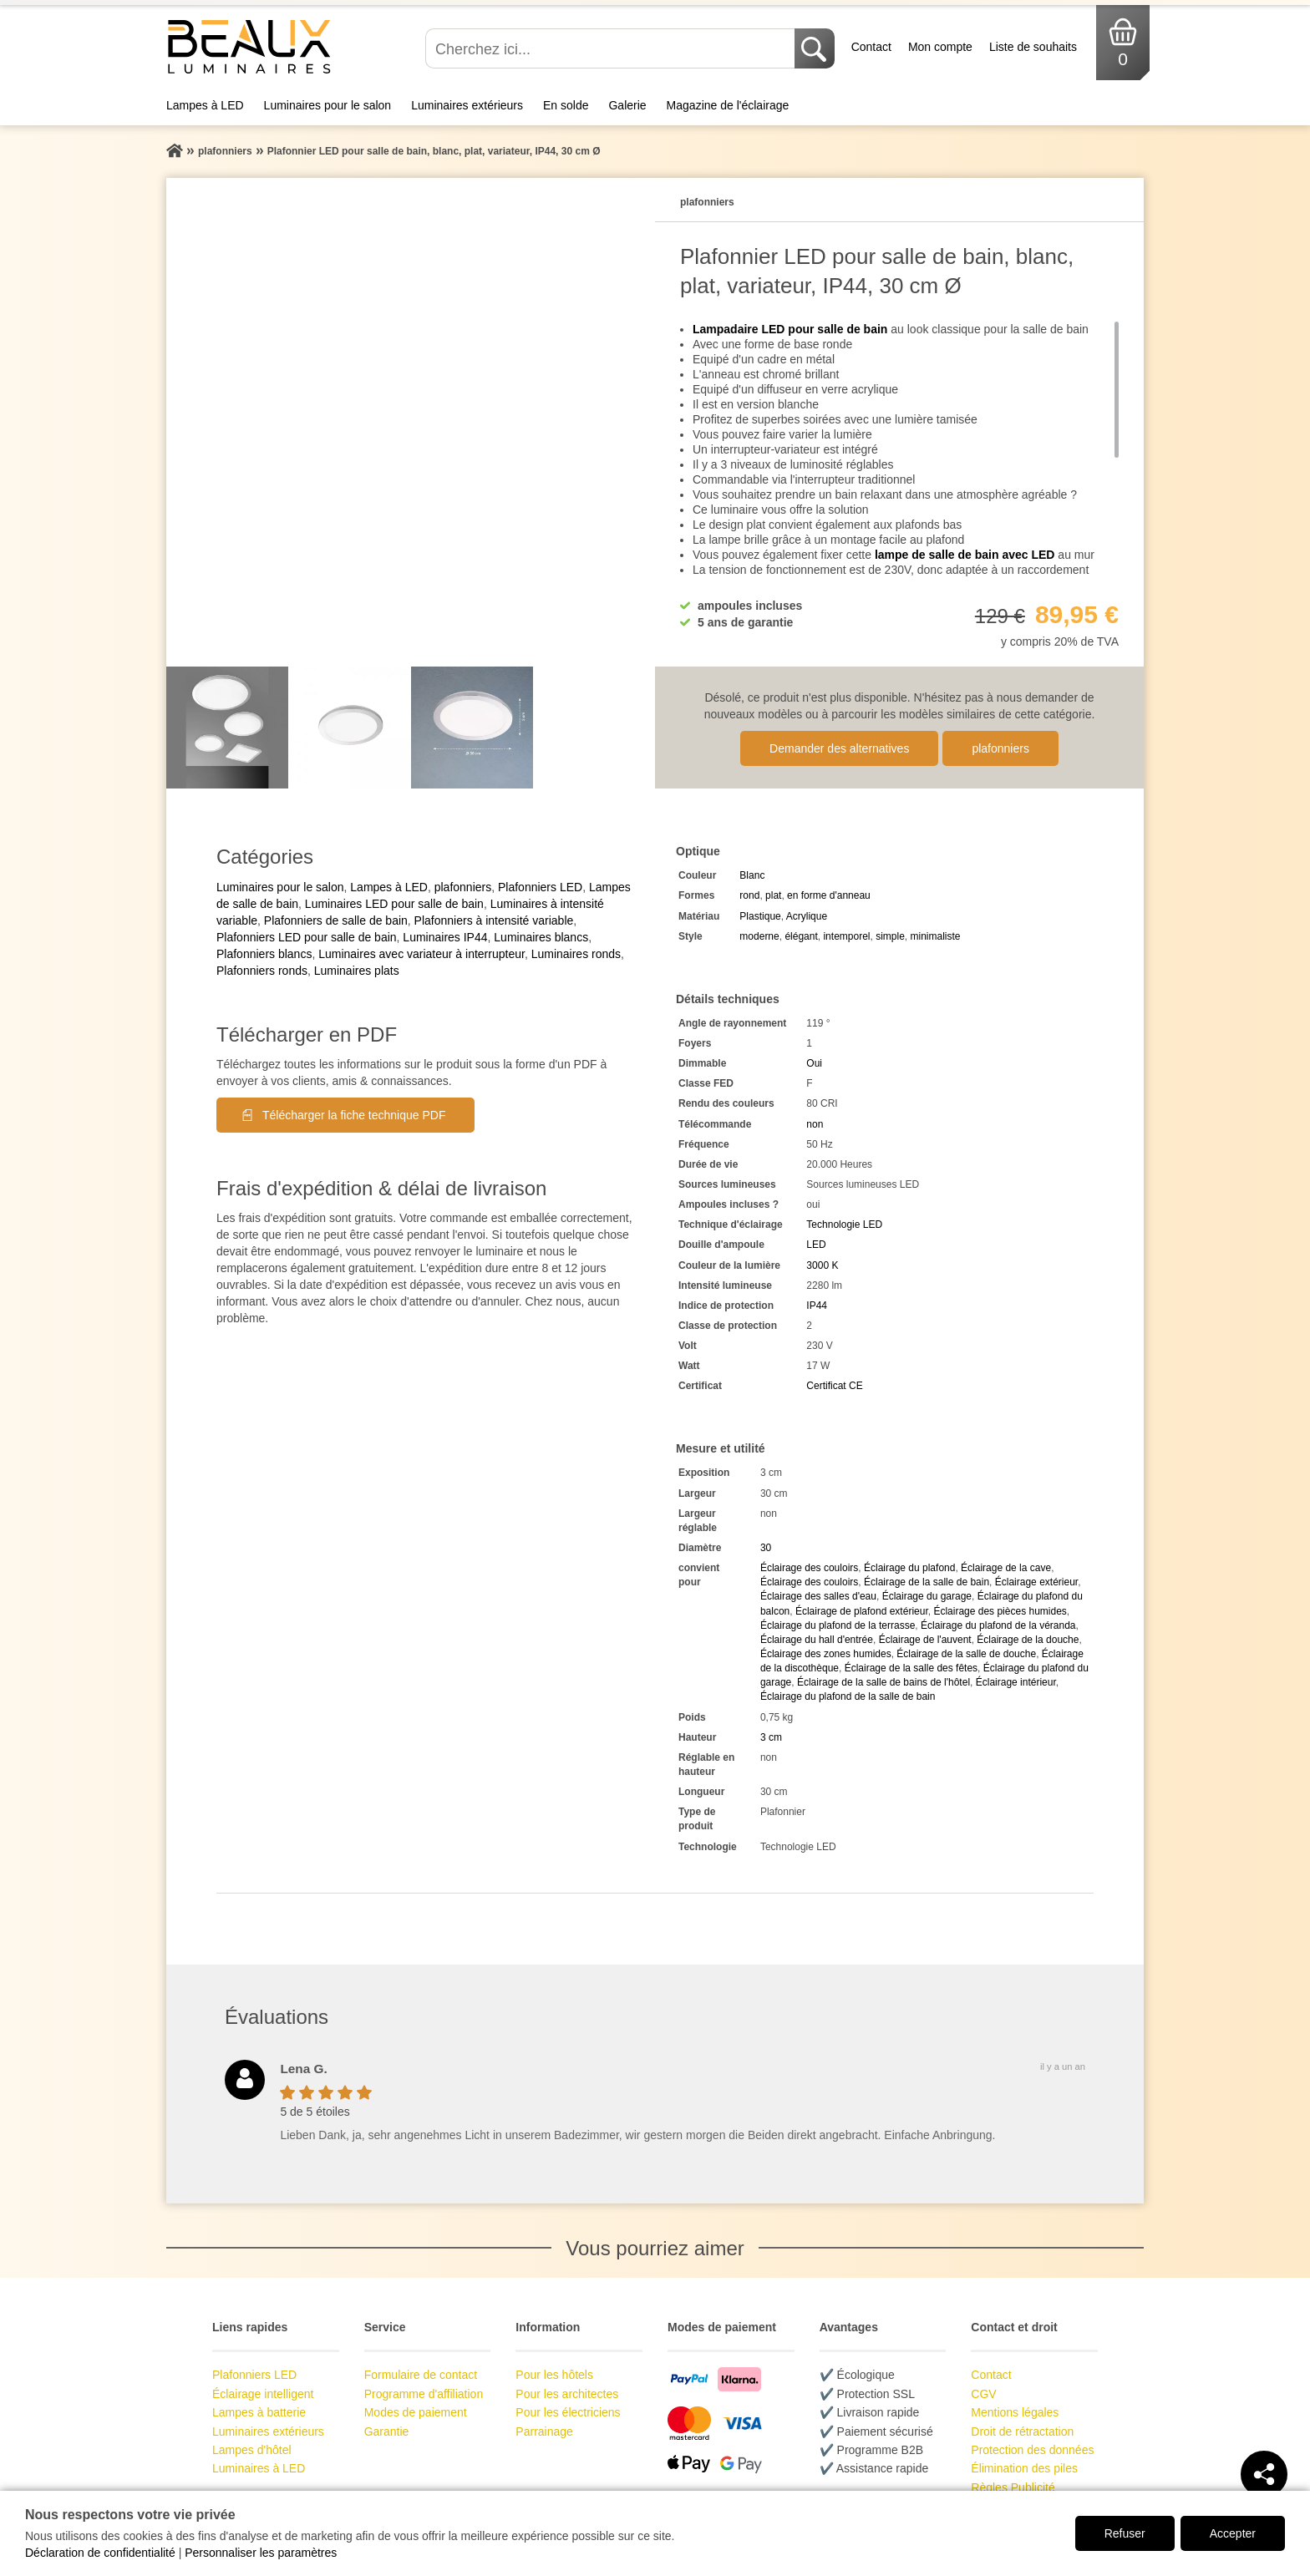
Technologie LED (844, 1224)
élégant (800, 936)
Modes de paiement (415, 2412)
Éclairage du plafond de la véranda (998, 1625)
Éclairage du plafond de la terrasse (837, 1625)
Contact (871, 46)
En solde (565, 105)
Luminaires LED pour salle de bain (394, 903)
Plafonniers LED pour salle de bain (306, 937)
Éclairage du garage (927, 1596)
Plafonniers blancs (264, 954)
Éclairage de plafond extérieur (861, 1611)
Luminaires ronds (576, 954)
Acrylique (806, 916)
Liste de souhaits (1033, 46)
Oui (814, 1063)
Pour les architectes (566, 2394)
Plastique (759, 916)
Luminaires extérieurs (467, 105)
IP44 (816, 1305)
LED (815, 1244)
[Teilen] (1264, 2474)
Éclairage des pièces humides (999, 1611)
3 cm (771, 1737)
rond (749, 895)
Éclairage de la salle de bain (926, 1582)
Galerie (627, 105)
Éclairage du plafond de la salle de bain (847, 1696)
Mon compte (940, 46)
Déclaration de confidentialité (100, 2552)
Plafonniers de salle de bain (336, 920)
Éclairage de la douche (1028, 1639)
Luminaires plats (356, 970)
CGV (983, 2394)
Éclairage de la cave (1006, 1568)
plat (773, 895)
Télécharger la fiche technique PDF (353, 1115)
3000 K (822, 1265)
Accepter (1233, 2533)
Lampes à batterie (259, 2412)
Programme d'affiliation (423, 2394)
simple (890, 936)
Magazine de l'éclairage (728, 105)
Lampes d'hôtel (252, 2450)
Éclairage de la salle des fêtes (911, 1668)
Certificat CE (834, 1386)
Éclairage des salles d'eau (818, 1596)
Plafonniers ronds (261, 970)
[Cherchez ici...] (611, 48)
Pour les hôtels (554, 2374)
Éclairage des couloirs (809, 1568)
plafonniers (1000, 748)
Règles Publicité (1012, 2487)
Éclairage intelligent (262, 2394)
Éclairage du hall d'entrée (816, 1639)
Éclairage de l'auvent (925, 1639)
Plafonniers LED (540, 887)
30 (765, 1548)
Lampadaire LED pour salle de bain (790, 329)
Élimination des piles (1024, 2468)
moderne (759, 936)
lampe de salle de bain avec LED (965, 554)
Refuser (1124, 2533)
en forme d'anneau (829, 895)
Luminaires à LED (258, 2468)
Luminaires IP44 (445, 937)
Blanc (751, 875)
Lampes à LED (205, 105)
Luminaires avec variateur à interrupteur (421, 954)
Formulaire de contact (420, 2374)
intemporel (846, 936)
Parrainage (544, 2431)
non (814, 1124)
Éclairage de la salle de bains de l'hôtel (883, 1682)
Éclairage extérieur (1036, 1582)
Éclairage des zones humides (825, 1654)
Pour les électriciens (567, 2412)
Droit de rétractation (1022, 2431)
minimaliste (936, 936)
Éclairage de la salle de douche (966, 1654)
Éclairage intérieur (1016, 1682)
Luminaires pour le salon (328, 105)
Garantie (386, 2431)
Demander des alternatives (839, 748)
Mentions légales (1015, 2412)
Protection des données (1032, 2450)
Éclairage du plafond (909, 1568)
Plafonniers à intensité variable (494, 920)
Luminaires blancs (541, 937)
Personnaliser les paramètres (261, 2552)
